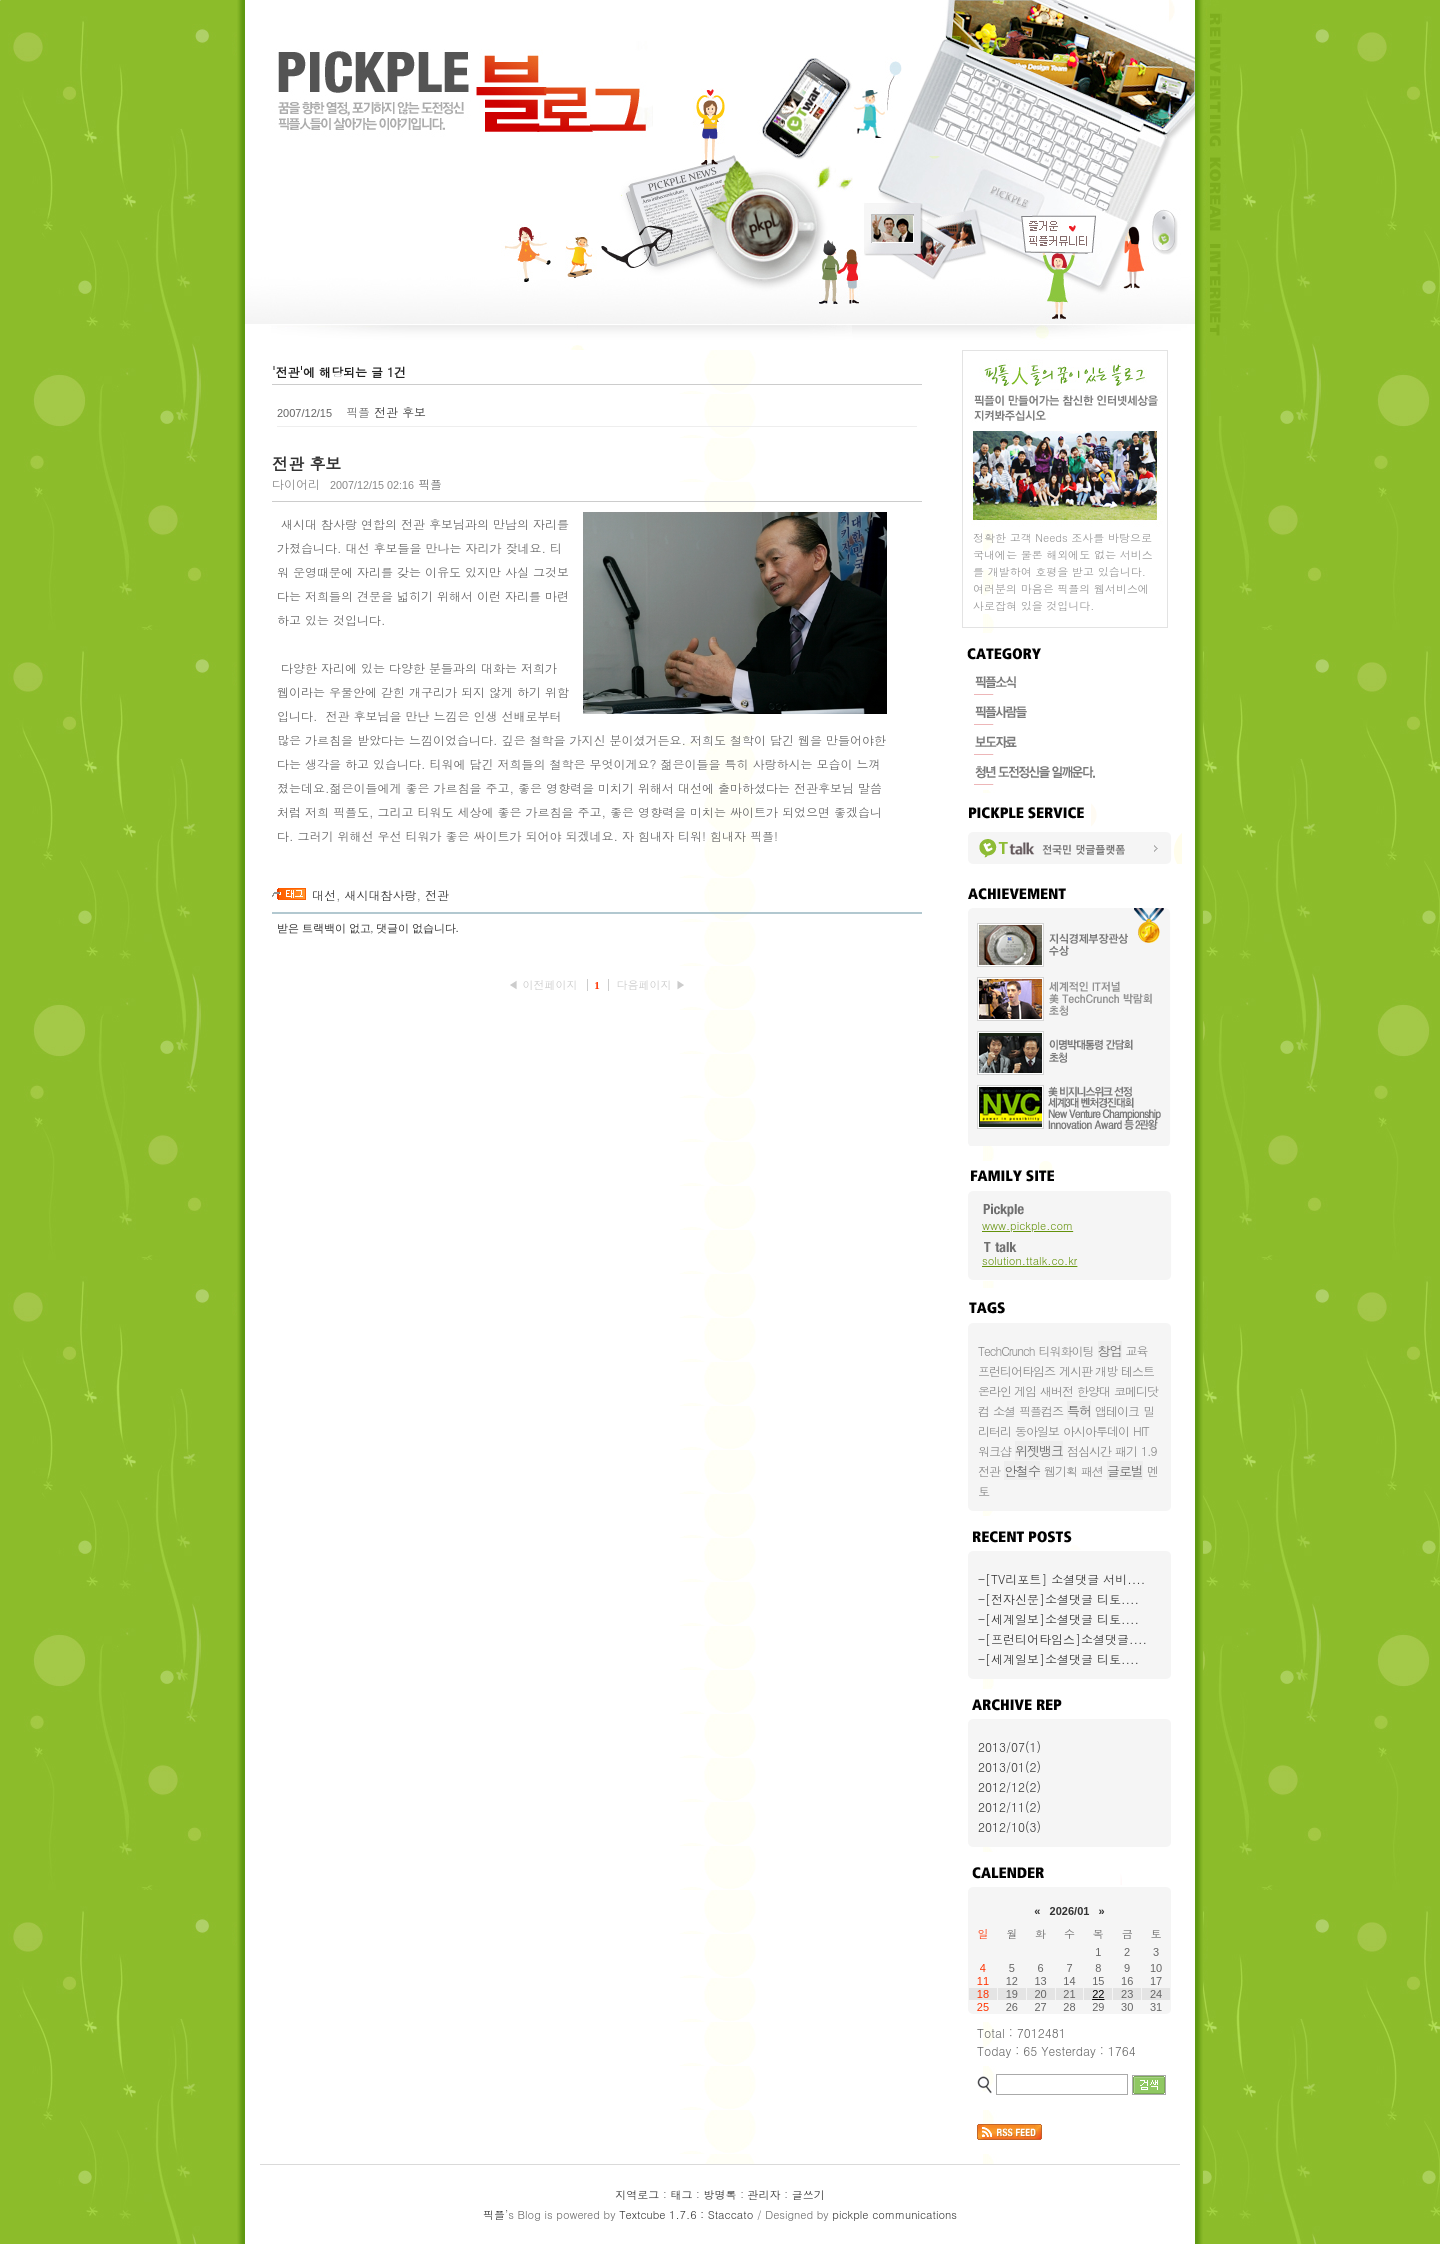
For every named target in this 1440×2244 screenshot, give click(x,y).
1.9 (1149, 1450)
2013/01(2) (1009, 1766)
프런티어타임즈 (1016, 1370)
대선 (324, 894)
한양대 (1093, 1390)
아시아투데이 (1096, 1430)
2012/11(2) (1009, 1806)
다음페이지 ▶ (651, 984)
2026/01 (1070, 1911)
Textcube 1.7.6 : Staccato (686, 2214)
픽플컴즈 (1041, 1410)
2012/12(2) (1009, 1786)
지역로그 (637, 2194)
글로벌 (1125, 1470)
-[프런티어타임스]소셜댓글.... (1062, 1638)
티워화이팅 (1066, 1350)
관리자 (764, 2194)
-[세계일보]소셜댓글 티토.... (1058, 1618)
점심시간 (1089, 1450)
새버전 (1056, 1390)
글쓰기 (808, 2194)
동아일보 (1037, 1430)
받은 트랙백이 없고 (324, 928)
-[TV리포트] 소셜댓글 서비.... (1061, 1578)
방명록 (720, 2194)
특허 (1079, 1410)
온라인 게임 (1007, 1390)
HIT (1141, 1430)
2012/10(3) (1009, 1826)
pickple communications (894, 2214)
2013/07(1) (1009, 1746)
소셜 (1004, 1410)
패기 (1126, 1450)
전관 (437, 894)
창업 (1110, 1350)
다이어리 (296, 483)
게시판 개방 (1088, 1370)
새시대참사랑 (381, 894)
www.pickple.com (1027, 1225)
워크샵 (994, 1450)
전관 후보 (400, 411)
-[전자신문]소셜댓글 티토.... (1058, 1598)
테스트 (1137, 1370)
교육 (1137, 1350)
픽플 (494, 2214)
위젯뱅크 (1039, 1450)
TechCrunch (1006, 1350)
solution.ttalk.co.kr (1029, 1260)
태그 (681, 2194)
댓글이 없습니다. (417, 928)
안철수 (1022, 1470)
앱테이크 (1117, 1410)
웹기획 (1060, 1470)
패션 (1092, 1470)
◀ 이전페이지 (544, 984)
